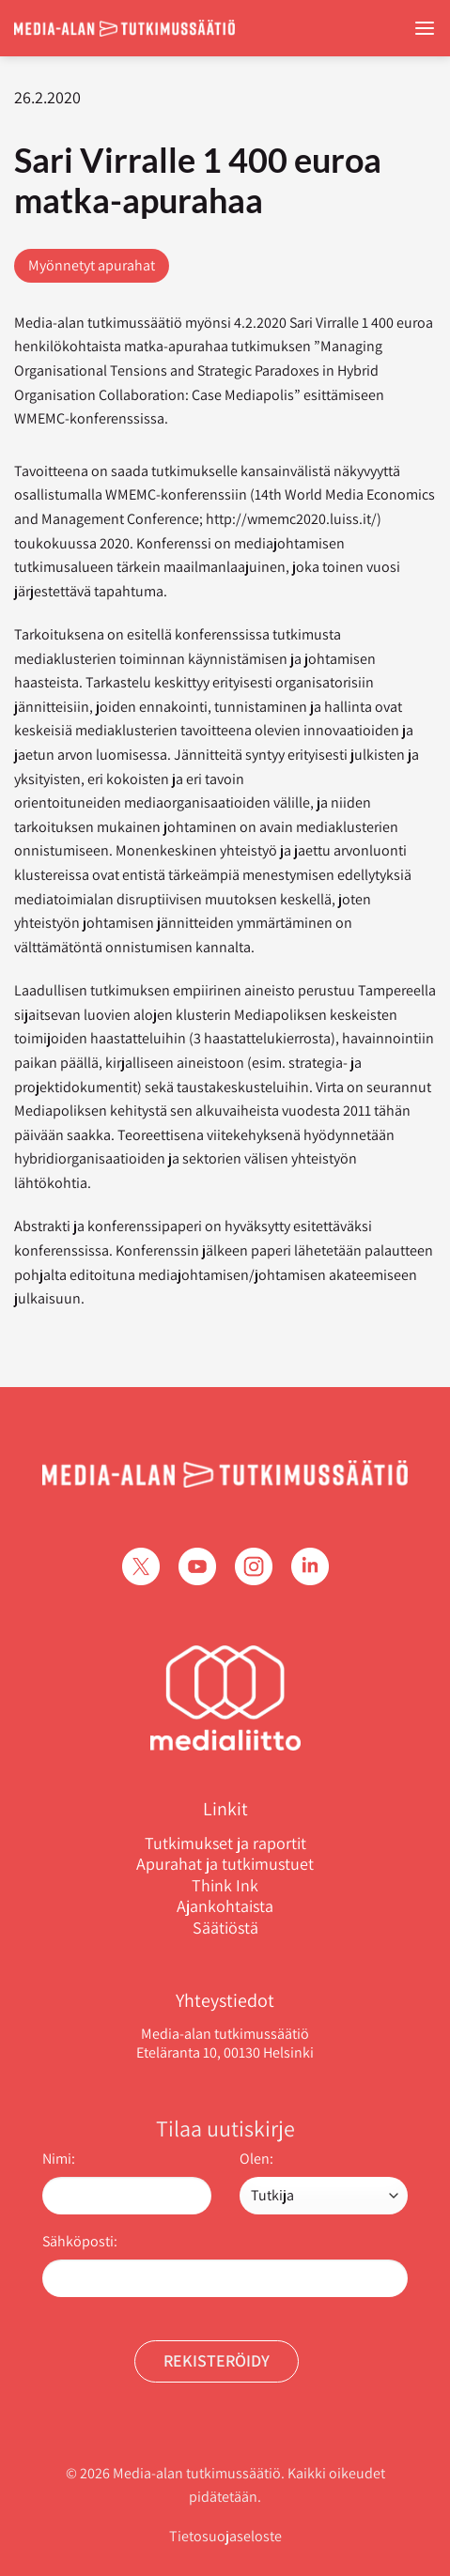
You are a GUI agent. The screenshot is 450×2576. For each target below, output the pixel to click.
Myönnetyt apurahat (91, 265)
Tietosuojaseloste (225, 2536)
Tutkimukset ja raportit (225, 1843)
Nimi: (58, 2158)
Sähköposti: (79, 2241)
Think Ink (225, 1885)
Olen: (256, 2158)
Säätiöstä (225, 1928)
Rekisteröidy (216, 2360)
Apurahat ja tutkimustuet (225, 1864)
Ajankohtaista (225, 1906)
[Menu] (424, 29)
